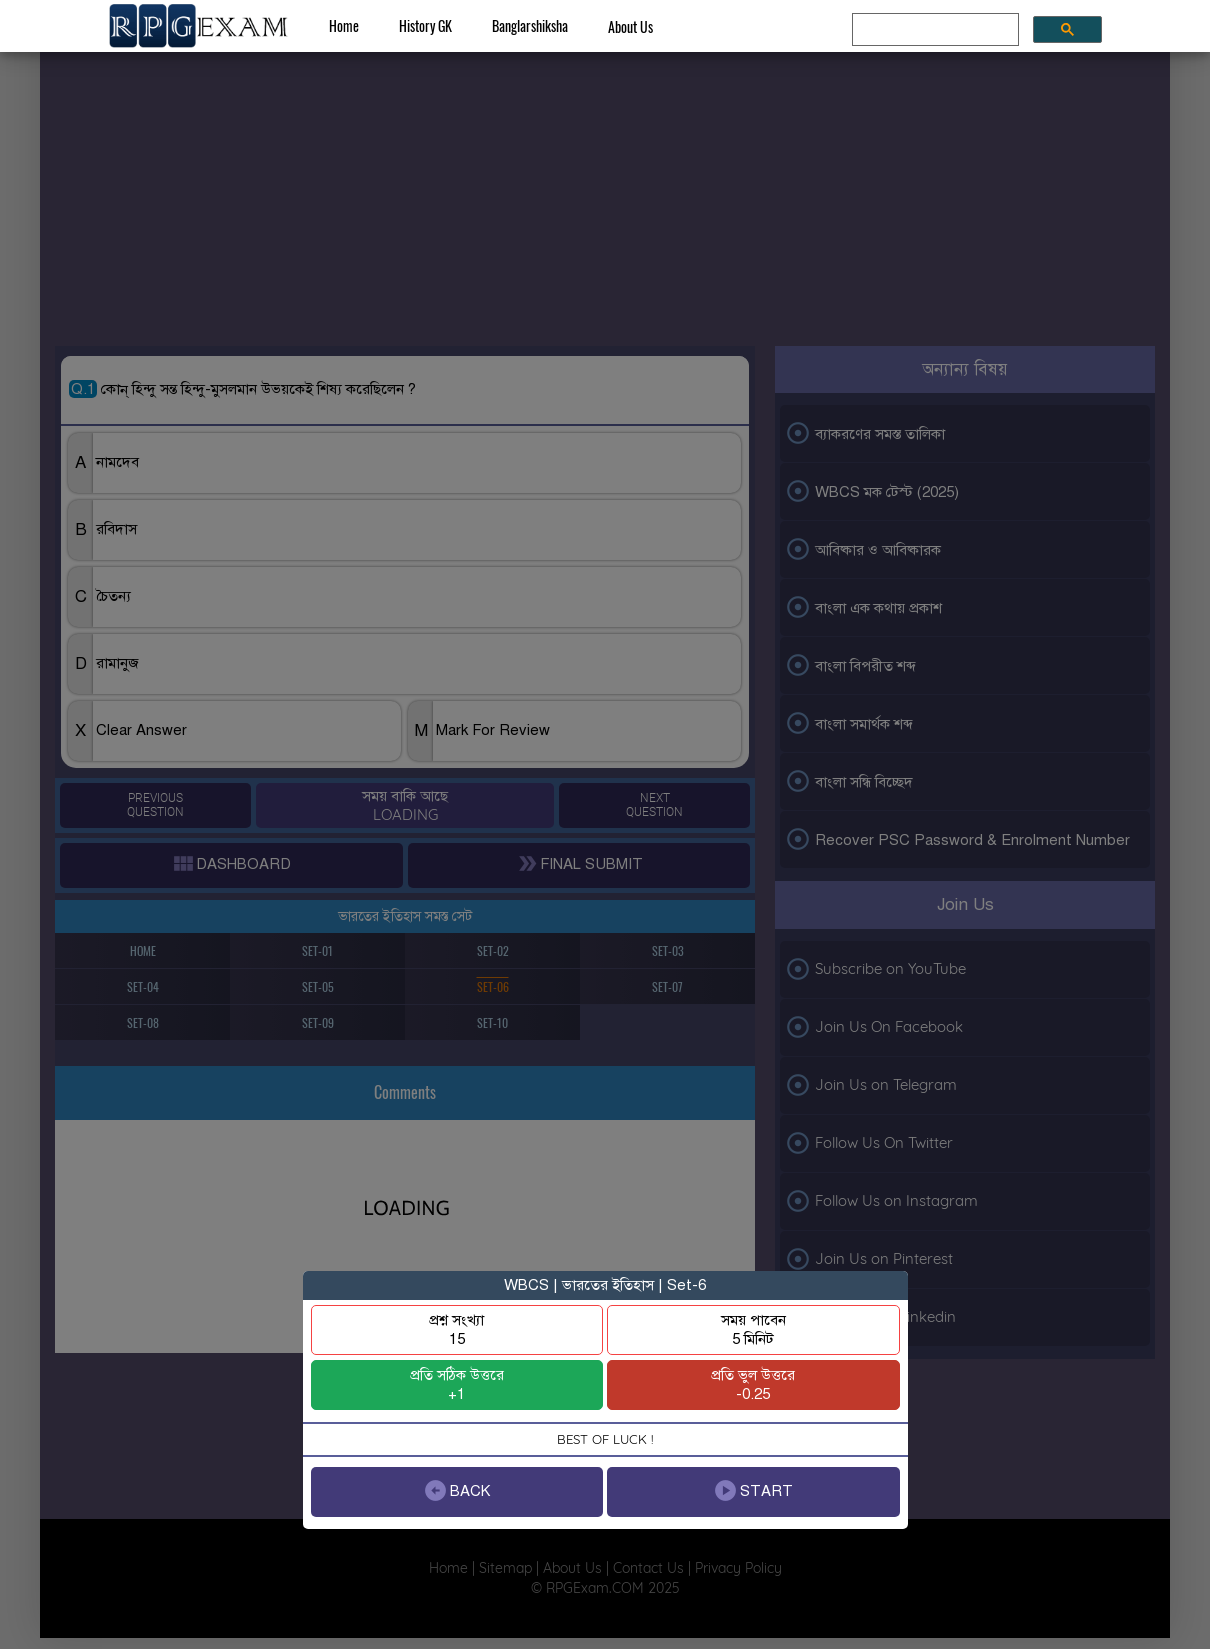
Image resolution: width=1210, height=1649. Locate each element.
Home (344, 25)
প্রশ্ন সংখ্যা (456, 1329)
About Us (630, 26)
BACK (456, 1490)
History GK (425, 25)
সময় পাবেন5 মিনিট (753, 1329)
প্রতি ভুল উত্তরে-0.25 (753, 1384)
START (753, 1490)
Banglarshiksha (530, 25)
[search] (933, 30)
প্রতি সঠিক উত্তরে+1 (457, 1384)
